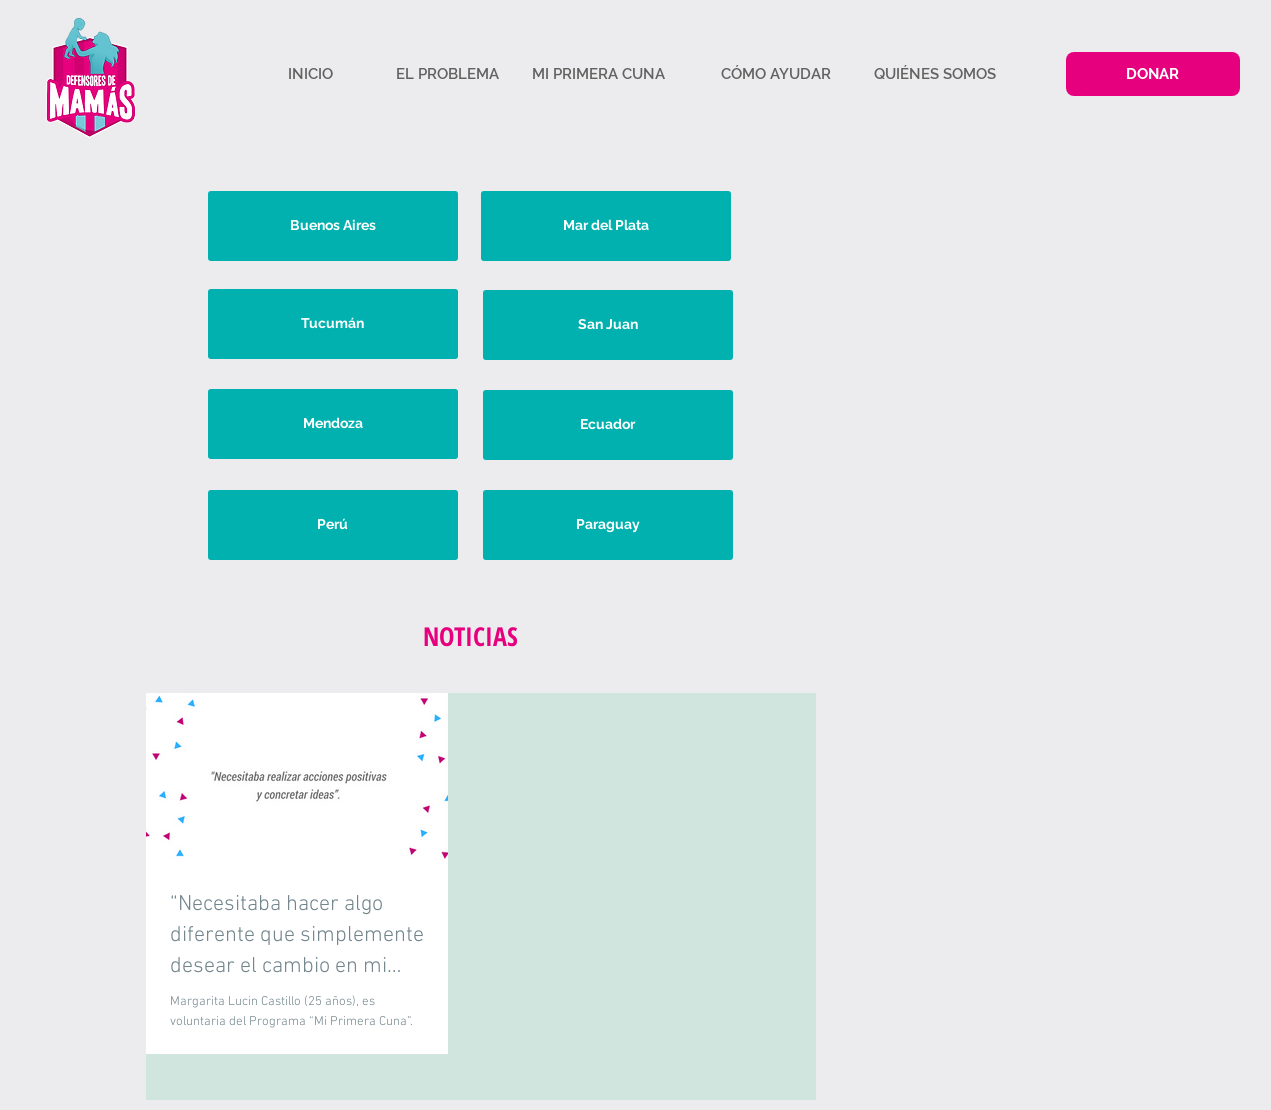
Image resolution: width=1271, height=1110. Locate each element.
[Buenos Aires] (333, 226)
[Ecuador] (608, 425)
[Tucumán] (333, 324)
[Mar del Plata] (606, 226)
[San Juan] (608, 325)
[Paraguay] (608, 525)
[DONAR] (1153, 74)
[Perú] (333, 525)
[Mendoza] (333, 424)
